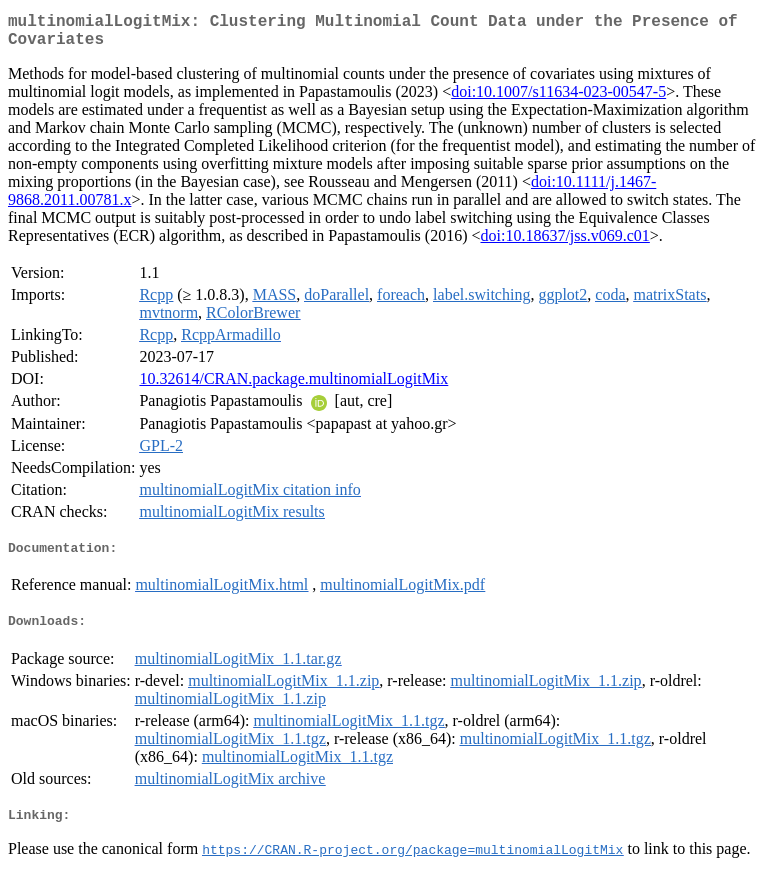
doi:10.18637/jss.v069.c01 (564, 243)
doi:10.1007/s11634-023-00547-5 (558, 99)
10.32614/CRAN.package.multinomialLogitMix (293, 386)
